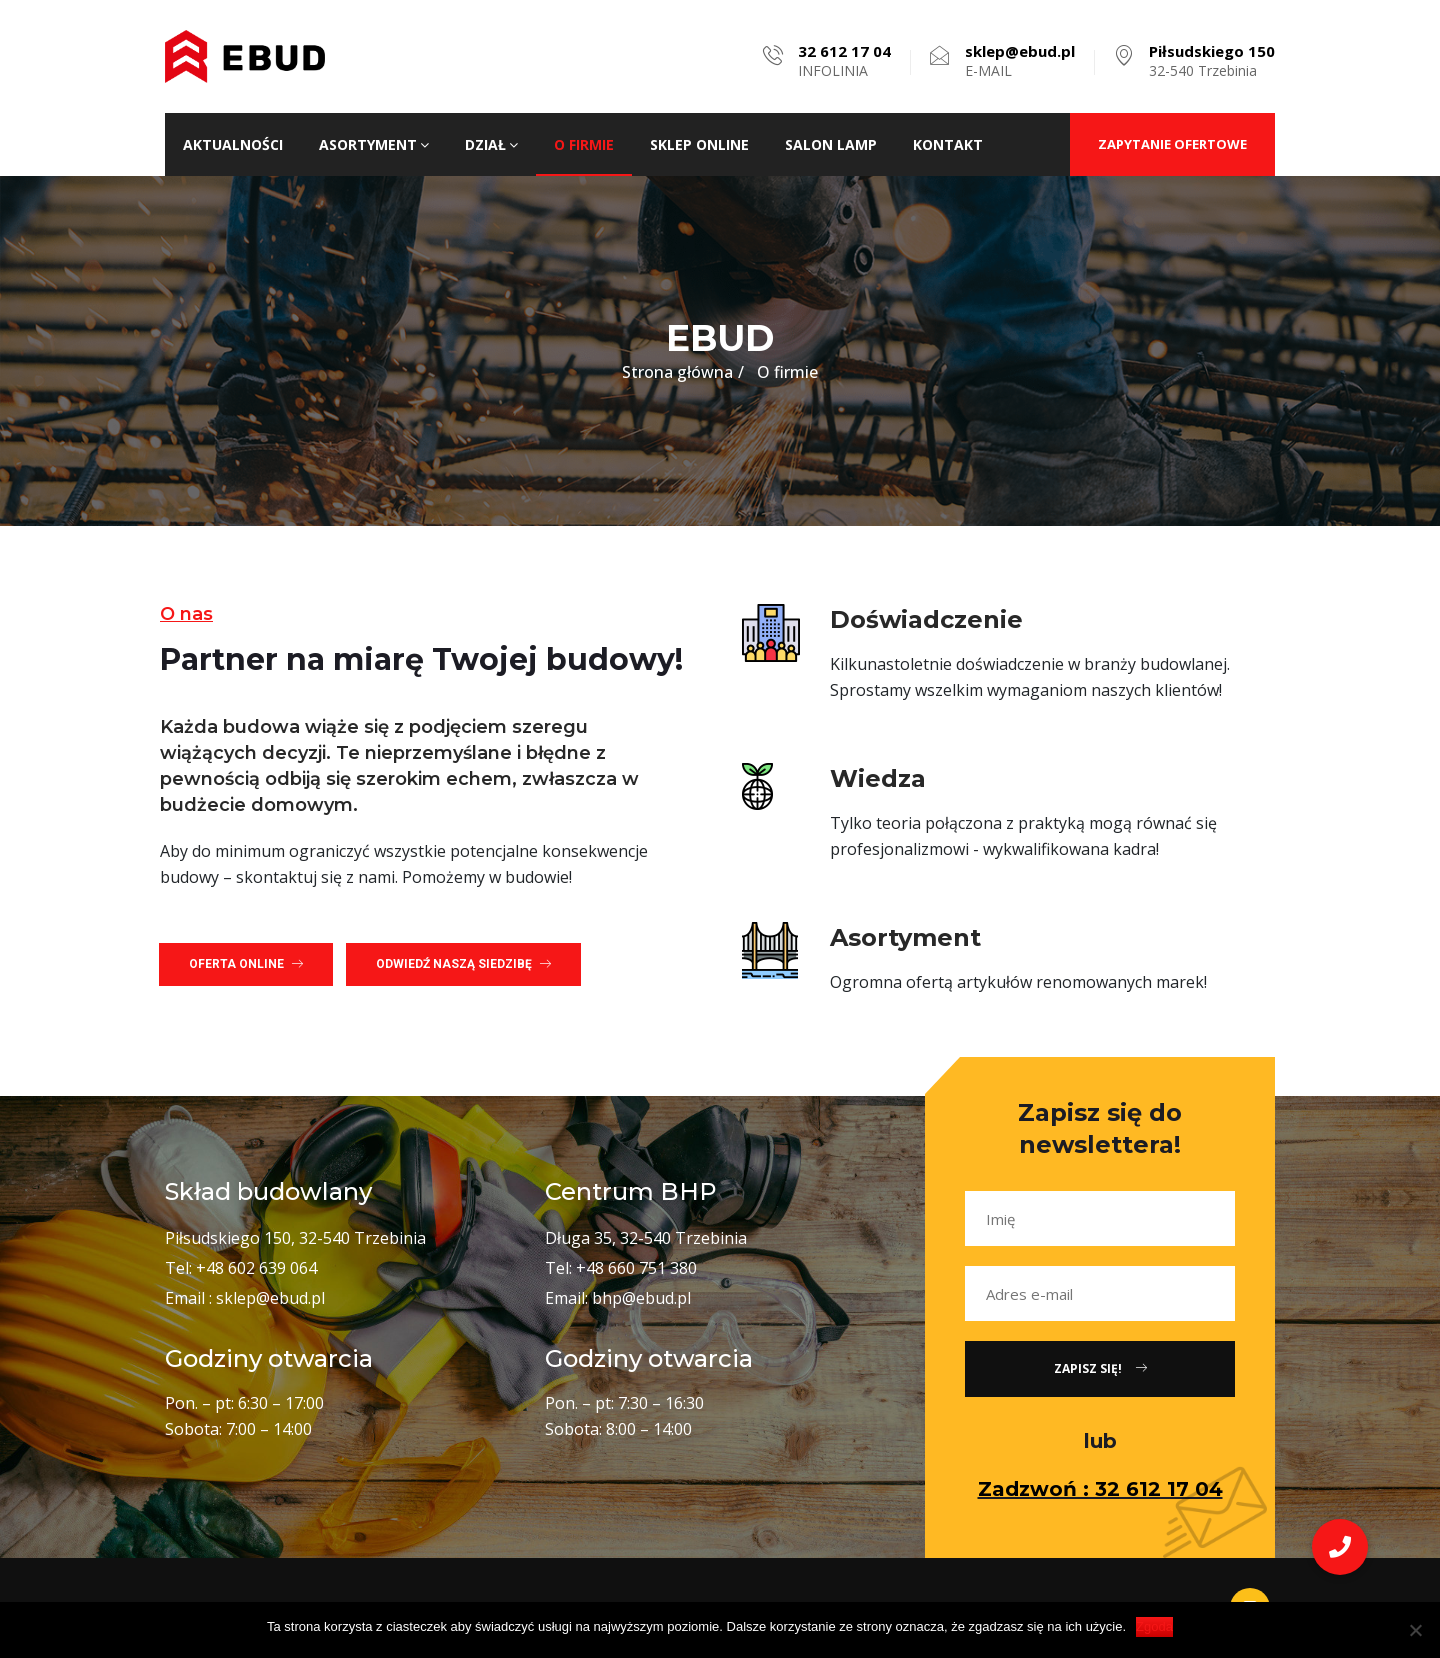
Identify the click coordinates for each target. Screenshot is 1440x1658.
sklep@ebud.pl (270, 1298)
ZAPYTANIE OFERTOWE (1172, 144)
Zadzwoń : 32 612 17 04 (1100, 1489)
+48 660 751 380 (636, 1268)
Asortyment (374, 144)
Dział (491, 144)
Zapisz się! (1100, 1368)
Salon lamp (831, 144)
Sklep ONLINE (699, 144)
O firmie (584, 144)
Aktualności (233, 144)
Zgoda (1154, 1626)
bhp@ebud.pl (641, 1298)
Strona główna (677, 372)
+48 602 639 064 (256, 1268)
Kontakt (948, 144)
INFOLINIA (844, 61)
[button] (246, 964)
